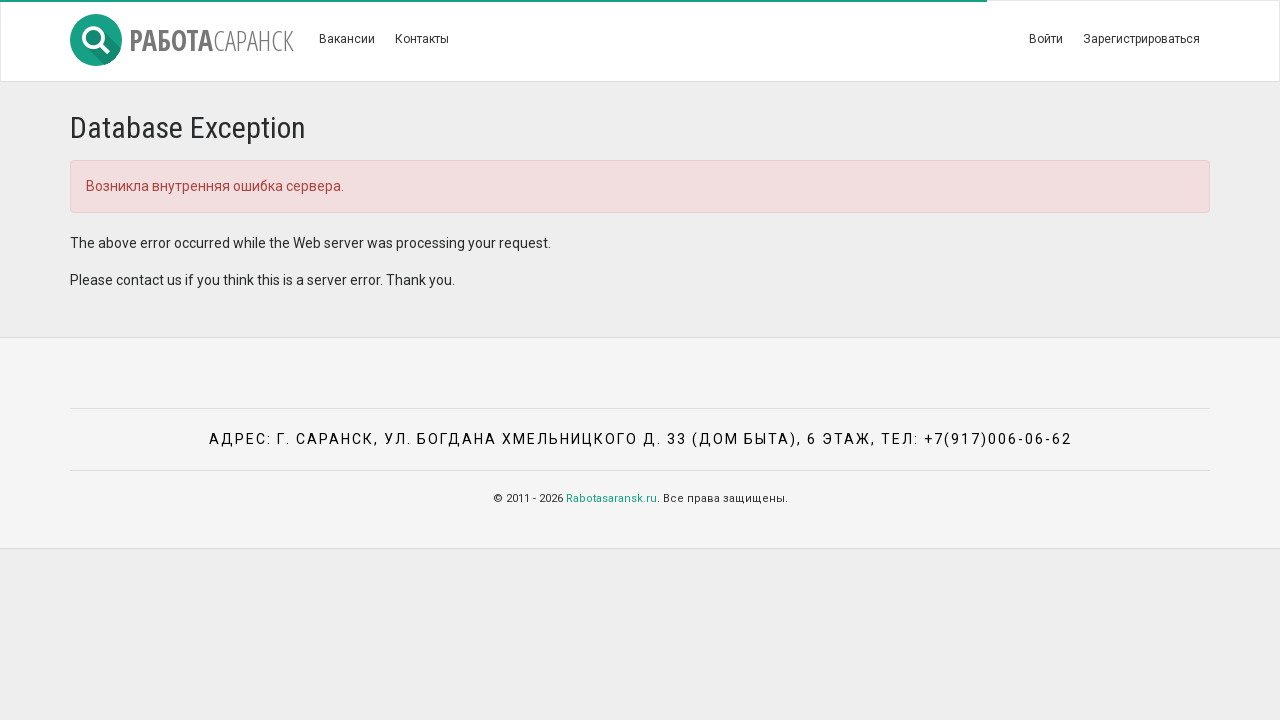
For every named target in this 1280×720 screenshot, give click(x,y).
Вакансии (347, 39)
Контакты (422, 39)
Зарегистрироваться (1141, 39)
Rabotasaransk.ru (611, 498)
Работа (182, 40)
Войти (1046, 39)
